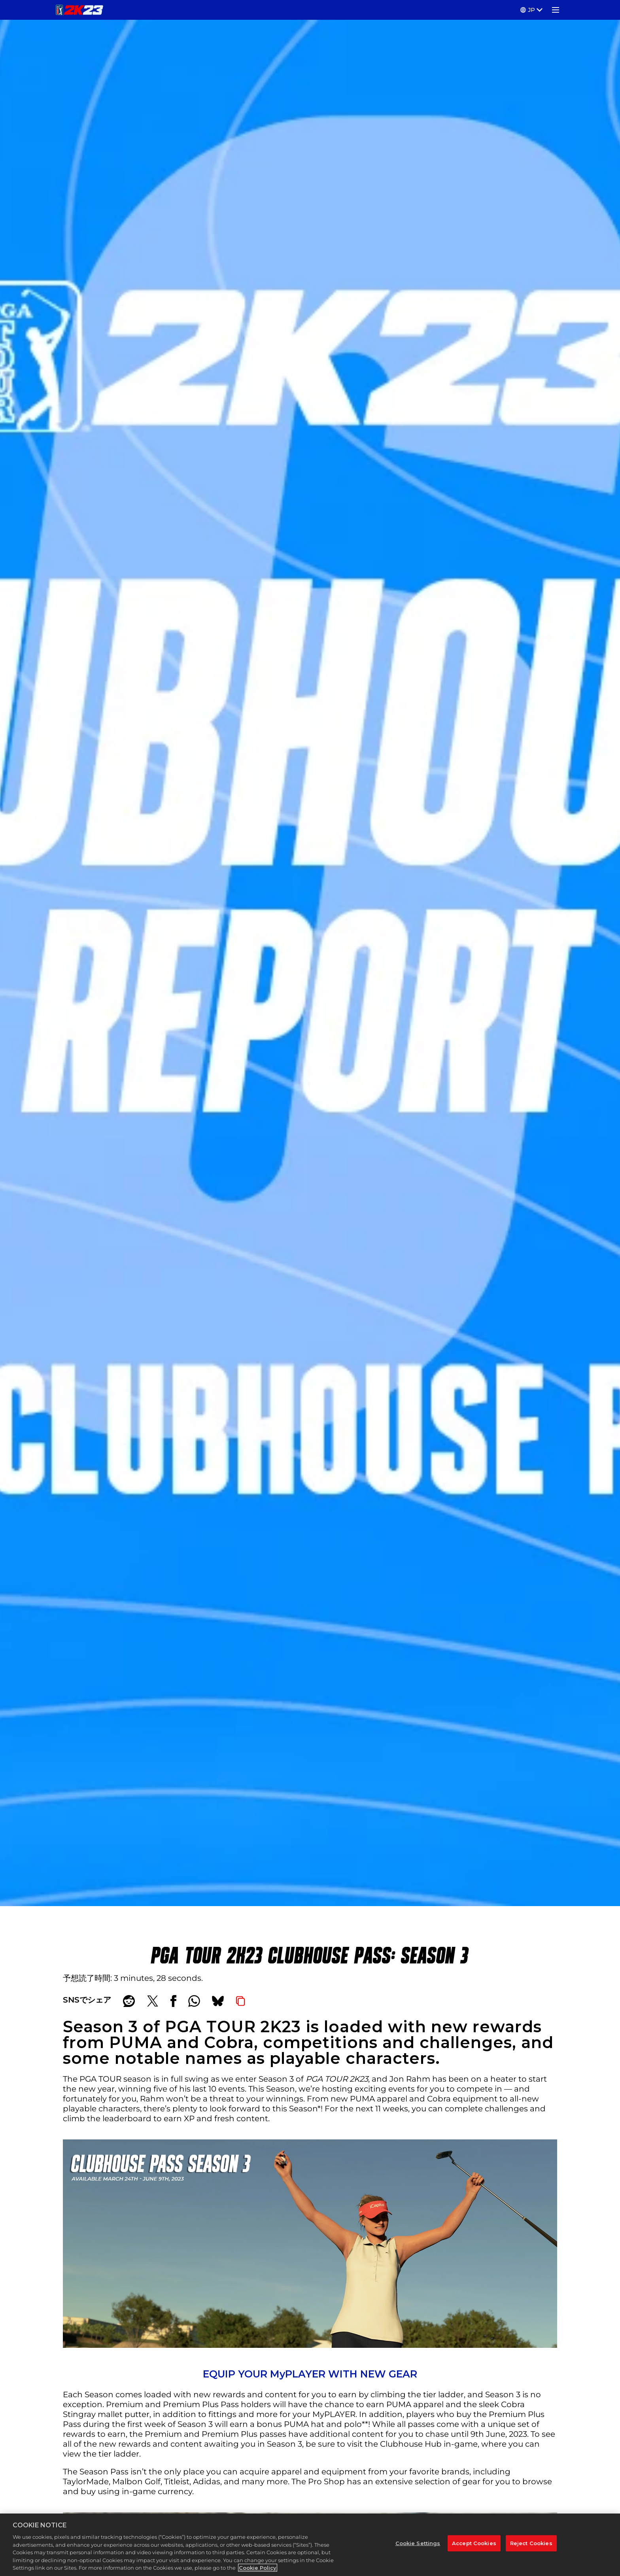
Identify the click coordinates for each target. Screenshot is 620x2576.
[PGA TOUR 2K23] (79, 10)
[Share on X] (153, 2001)
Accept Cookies (474, 2544)
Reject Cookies (531, 2544)
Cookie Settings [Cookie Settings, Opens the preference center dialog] (417, 2544)
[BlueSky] (218, 2001)
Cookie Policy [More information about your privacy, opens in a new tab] (257, 2569)
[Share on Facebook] (173, 2001)
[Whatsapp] (194, 2001)
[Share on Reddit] (129, 2001)
